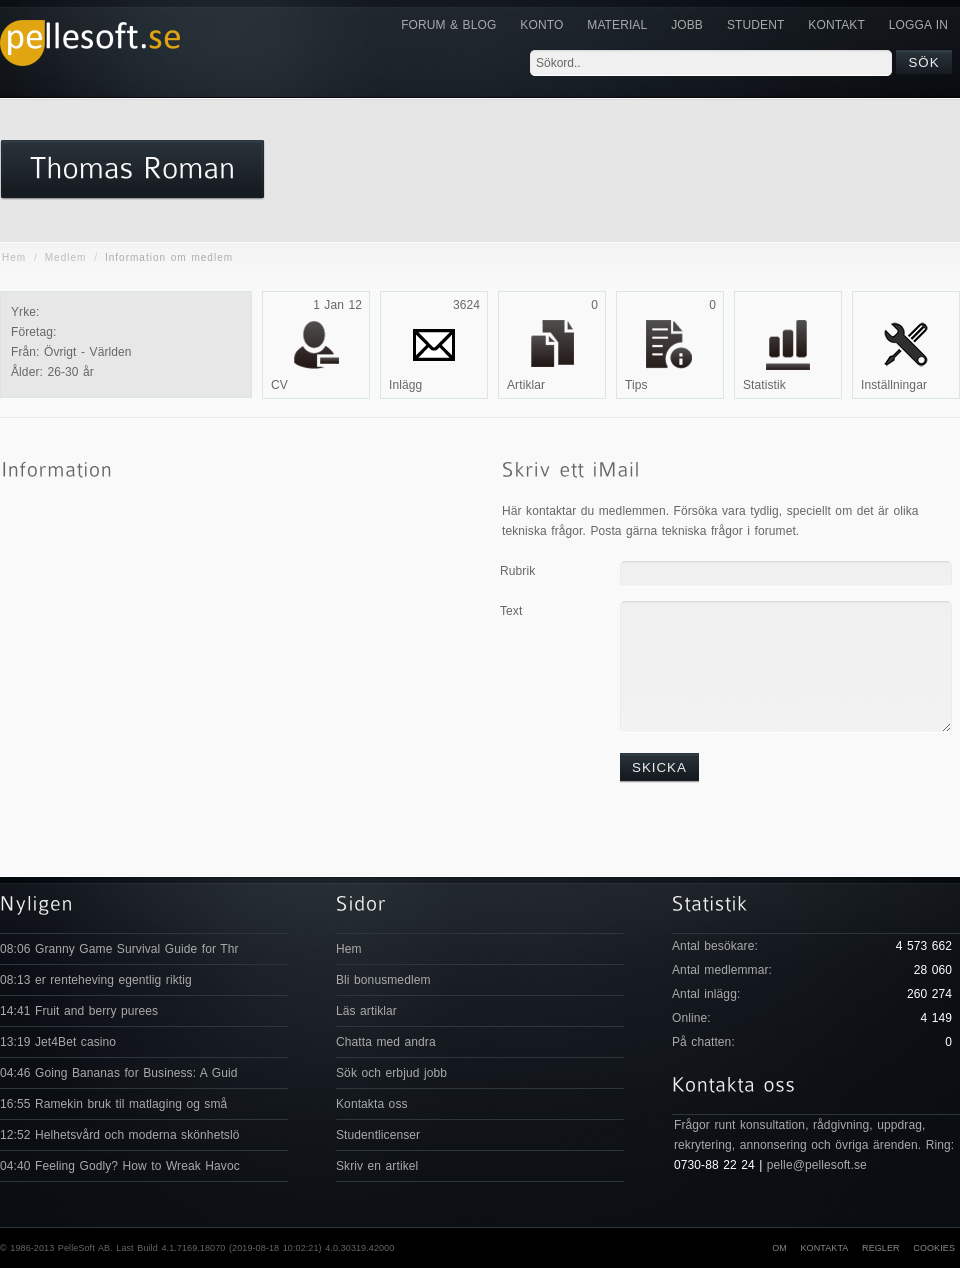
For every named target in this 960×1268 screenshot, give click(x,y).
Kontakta (824, 1248)
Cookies (934, 1248)
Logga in (918, 25)
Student (755, 25)
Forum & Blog (448, 25)
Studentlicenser (378, 1135)
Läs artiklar (366, 1011)
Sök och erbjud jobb (391, 1073)
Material (617, 25)
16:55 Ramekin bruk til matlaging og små (113, 1104)
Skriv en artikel (377, 1166)
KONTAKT (836, 25)
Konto (541, 25)
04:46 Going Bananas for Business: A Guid (118, 1073)
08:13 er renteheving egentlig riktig (96, 980)
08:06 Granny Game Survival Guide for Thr (119, 949)
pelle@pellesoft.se (817, 1165)
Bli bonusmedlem (383, 980)
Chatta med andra (386, 1042)
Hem (14, 257)
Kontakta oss (372, 1104)
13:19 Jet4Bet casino (58, 1042)
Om (779, 1248)
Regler (881, 1248)
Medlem (66, 257)
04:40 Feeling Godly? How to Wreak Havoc (120, 1166)
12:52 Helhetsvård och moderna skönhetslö (119, 1135)
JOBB (687, 25)
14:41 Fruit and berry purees (79, 1011)
